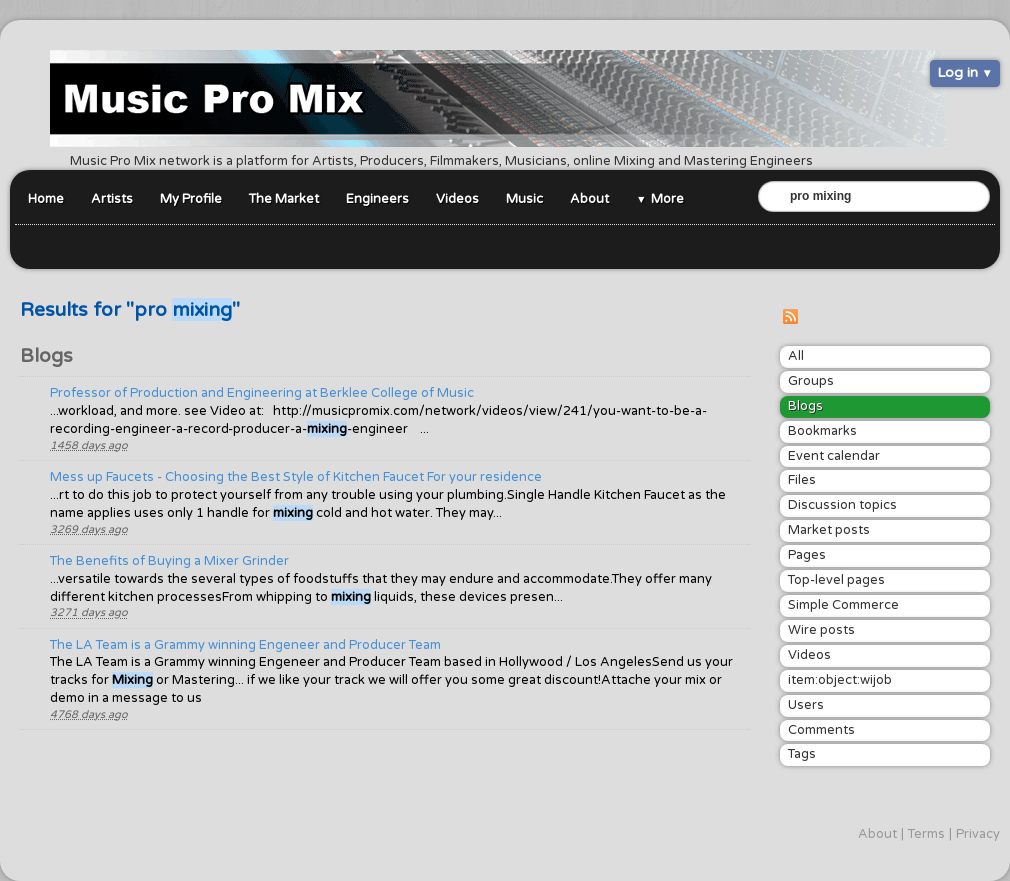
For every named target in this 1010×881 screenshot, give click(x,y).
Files (802, 480)
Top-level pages (836, 580)
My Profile (191, 199)
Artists (112, 199)
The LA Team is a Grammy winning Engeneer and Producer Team (245, 645)
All (796, 356)
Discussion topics (842, 505)
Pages (807, 555)
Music (524, 199)
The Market (284, 199)
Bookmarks (822, 431)
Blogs (805, 406)
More (667, 199)
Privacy (978, 834)
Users (806, 705)
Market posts (829, 530)
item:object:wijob (840, 680)
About (589, 199)
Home (46, 199)
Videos (457, 199)
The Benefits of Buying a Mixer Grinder (169, 561)
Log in (957, 72)
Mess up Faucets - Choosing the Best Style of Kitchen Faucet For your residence (296, 477)
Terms (926, 834)
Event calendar (834, 456)
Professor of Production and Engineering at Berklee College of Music (262, 393)
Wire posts (821, 630)
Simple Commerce (843, 605)
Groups (811, 381)
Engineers (377, 199)
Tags (802, 754)
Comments (821, 730)
